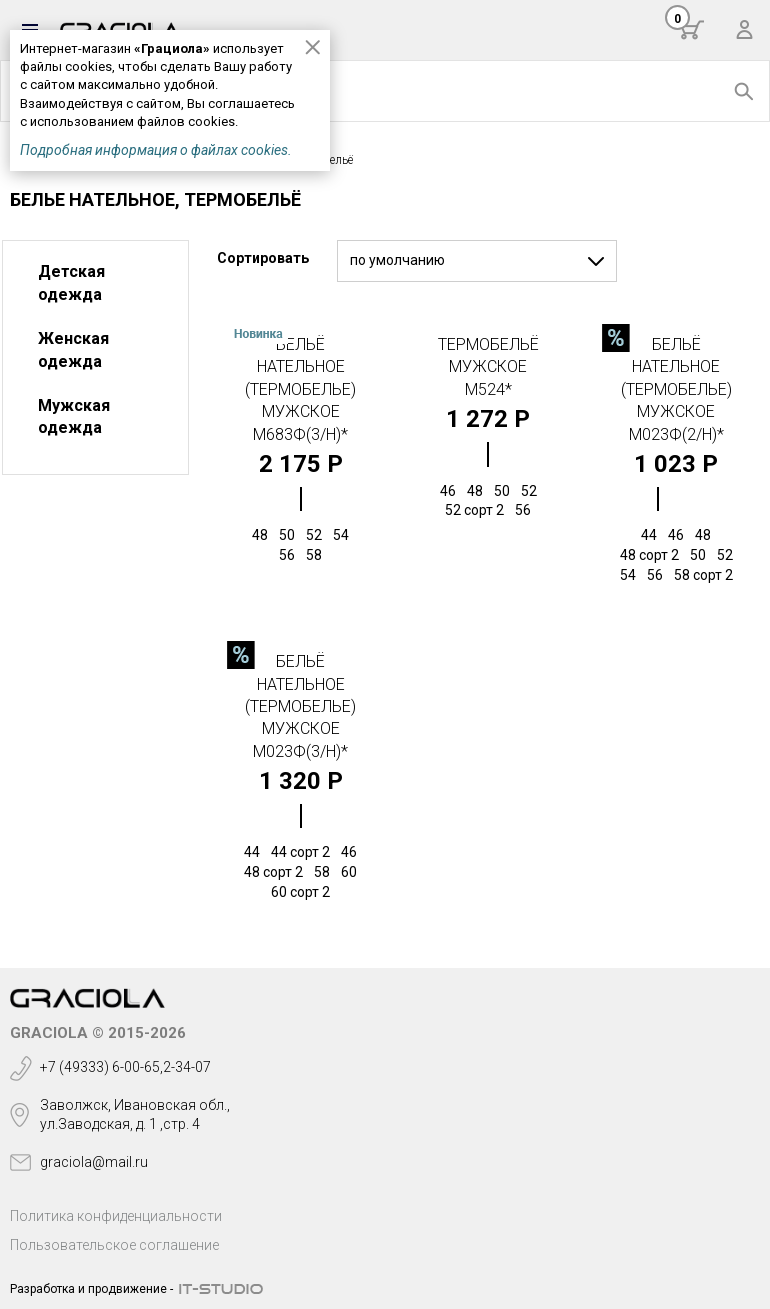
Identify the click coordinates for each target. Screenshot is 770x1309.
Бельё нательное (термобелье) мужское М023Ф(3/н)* (300, 706)
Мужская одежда (74, 416)
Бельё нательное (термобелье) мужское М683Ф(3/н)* (300, 389)
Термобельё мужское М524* (488, 367)
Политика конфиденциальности (116, 1216)
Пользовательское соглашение (114, 1245)
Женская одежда (73, 349)
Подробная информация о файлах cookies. (156, 150)
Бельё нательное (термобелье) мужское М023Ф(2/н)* (676, 389)
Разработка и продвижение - (91, 1289)
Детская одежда (71, 282)
